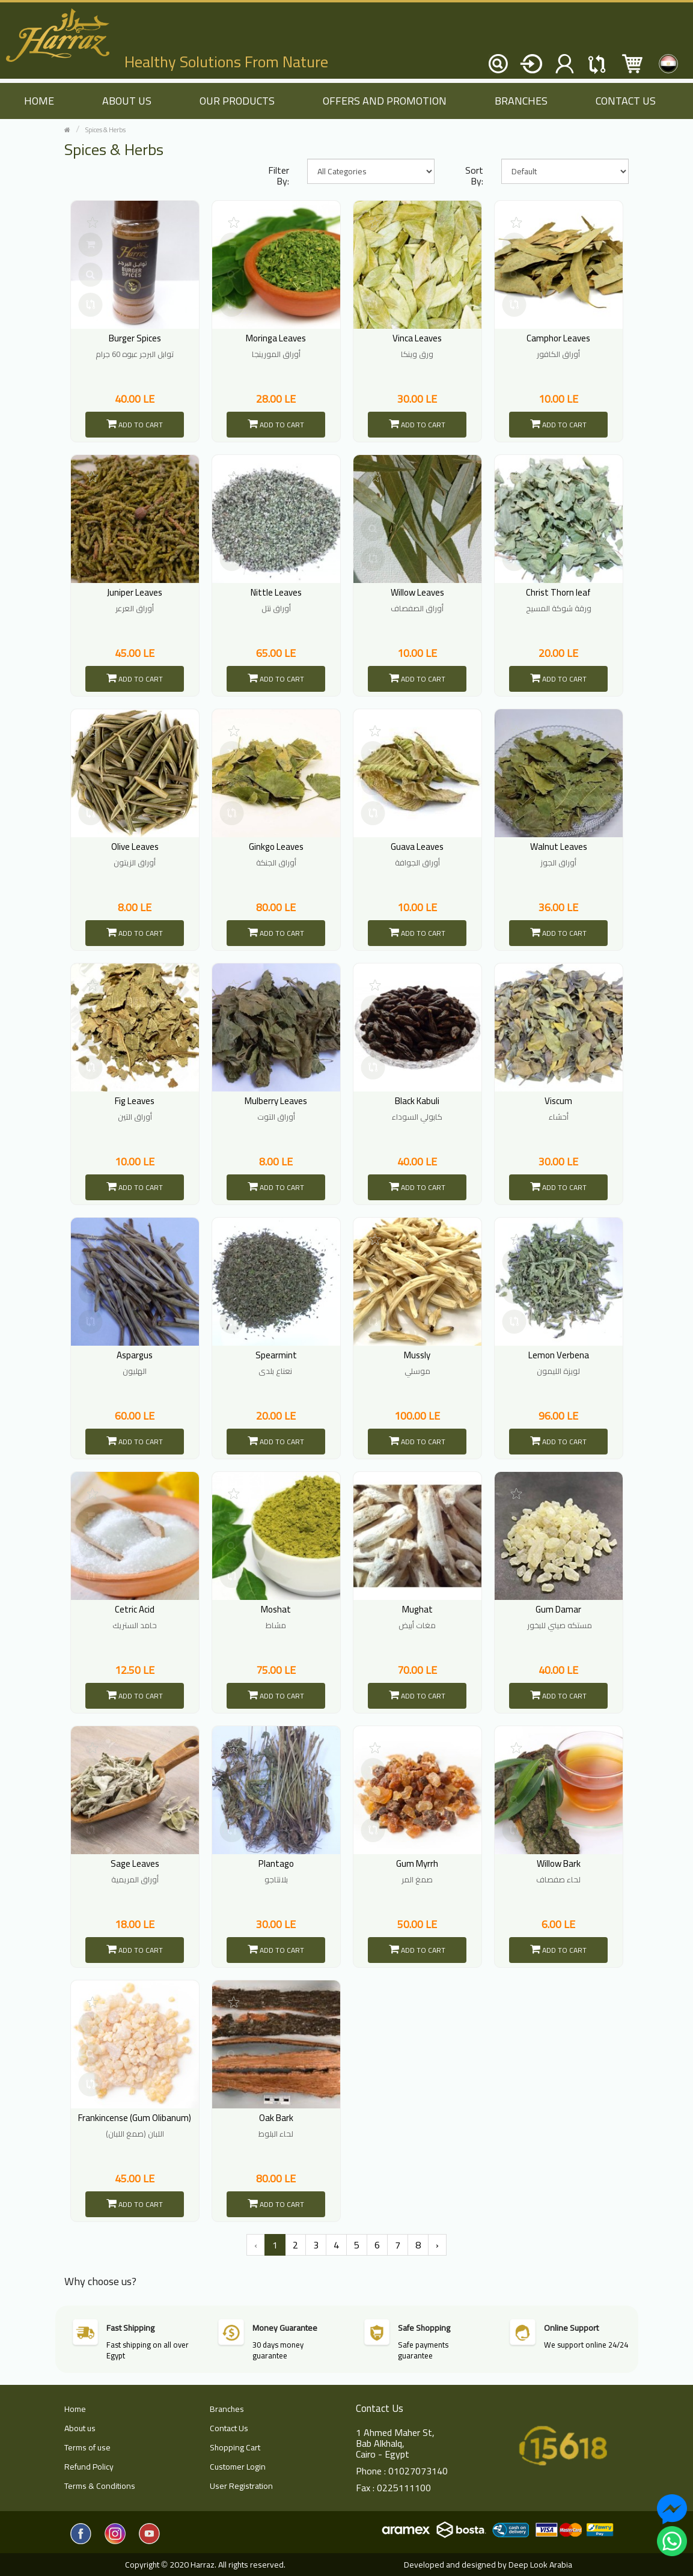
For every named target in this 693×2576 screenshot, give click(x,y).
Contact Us (626, 101)
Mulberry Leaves (276, 1100)
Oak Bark (276, 2117)
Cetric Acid (134, 1609)
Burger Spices (135, 338)
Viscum (558, 1100)
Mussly (417, 1355)
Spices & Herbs (105, 130)
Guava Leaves (417, 846)
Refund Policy (89, 2466)
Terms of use (87, 2447)
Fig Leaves (134, 1100)
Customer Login (238, 2466)
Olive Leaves (135, 846)
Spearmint (276, 1355)
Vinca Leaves (417, 338)
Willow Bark (559, 1863)
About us (126, 101)
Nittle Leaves (276, 592)
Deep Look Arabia (540, 2564)
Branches (521, 101)
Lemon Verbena (558, 1355)
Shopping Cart (235, 2447)
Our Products (237, 101)
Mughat (417, 1609)
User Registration (241, 2486)
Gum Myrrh (417, 1863)
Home (75, 2409)
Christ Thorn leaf (558, 592)
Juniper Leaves (134, 592)
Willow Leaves (417, 592)
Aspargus (135, 1355)
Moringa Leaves (276, 338)
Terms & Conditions (99, 2486)
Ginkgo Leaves (276, 846)
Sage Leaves (135, 1863)
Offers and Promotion (385, 101)
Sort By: (474, 175)
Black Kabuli (417, 1100)
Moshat (276, 1609)
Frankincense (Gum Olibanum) (134, 2117)
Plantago (276, 1863)
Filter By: (278, 175)
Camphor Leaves (558, 338)
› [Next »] (437, 2245)
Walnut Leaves (558, 846)
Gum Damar (558, 1609)
